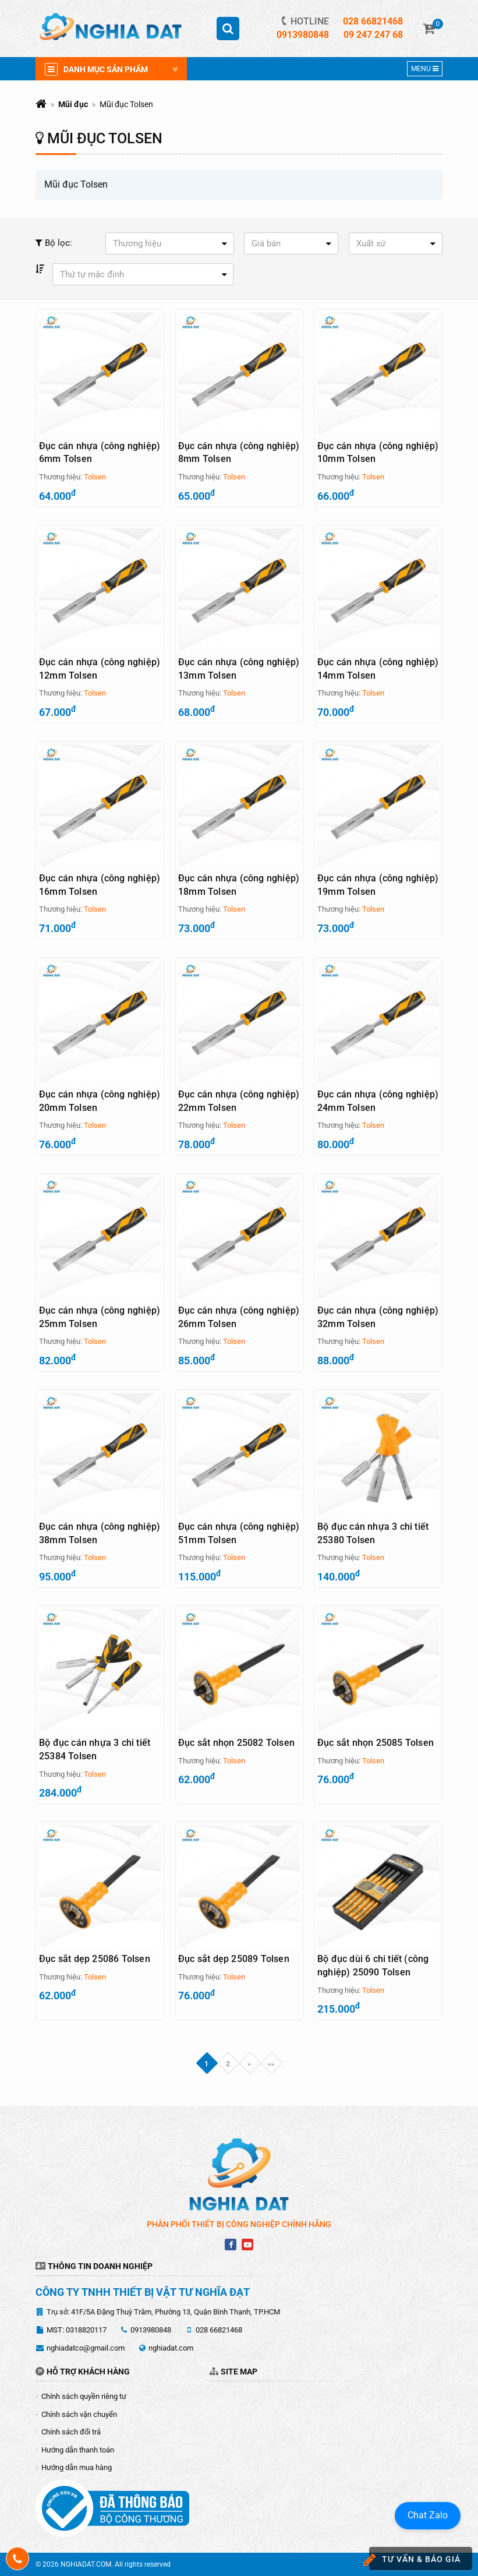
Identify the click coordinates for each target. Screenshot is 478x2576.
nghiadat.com (170, 2348)
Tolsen (95, 476)
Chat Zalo (428, 2515)
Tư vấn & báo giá (415, 2560)
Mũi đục (73, 104)
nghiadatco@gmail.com (86, 2348)
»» (270, 2063)
